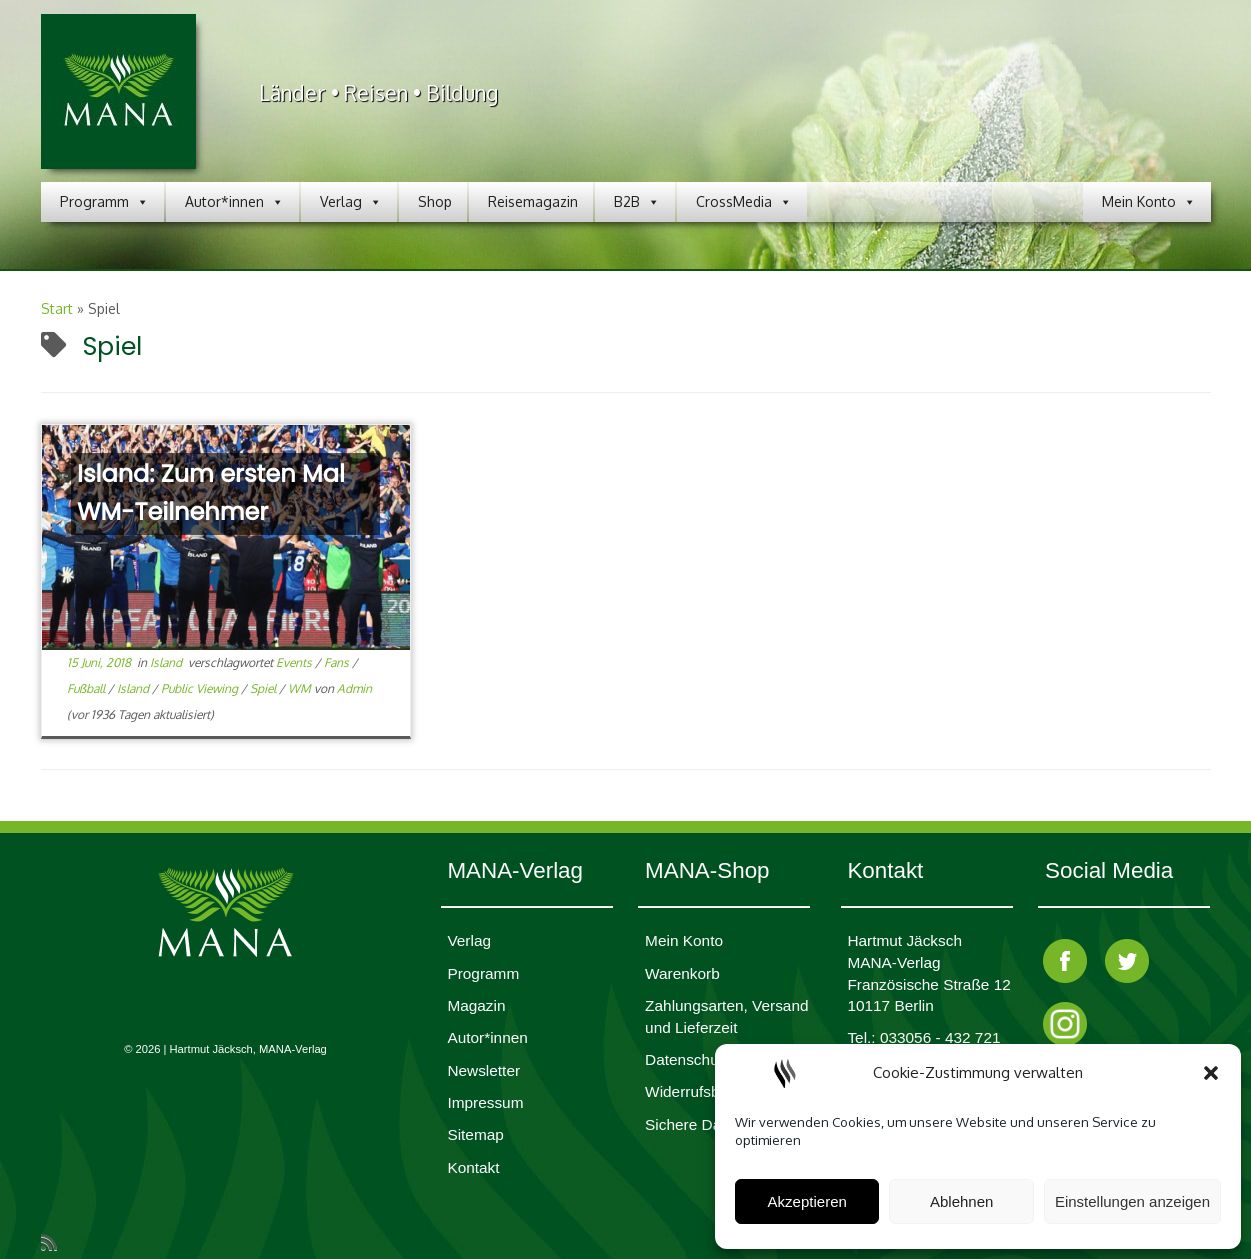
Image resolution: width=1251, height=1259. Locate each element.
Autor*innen (234, 202)
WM (301, 688)
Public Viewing (201, 688)
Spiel (264, 688)
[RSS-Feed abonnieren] (55, 1242)
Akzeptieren (807, 1201)
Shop (435, 201)
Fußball (87, 688)
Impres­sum (485, 1102)
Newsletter (483, 1070)
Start (57, 308)
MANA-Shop (707, 870)
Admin (354, 688)
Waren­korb (682, 973)
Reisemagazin (533, 201)
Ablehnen (961, 1201)
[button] (1211, 1073)
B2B (637, 202)
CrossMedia (744, 202)
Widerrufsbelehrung (712, 1091)
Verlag (351, 202)
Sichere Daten (694, 1124)
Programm (104, 202)
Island (167, 662)
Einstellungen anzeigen (1132, 1201)
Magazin (476, 1005)
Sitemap (475, 1134)
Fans (338, 662)
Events (295, 662)
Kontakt (473, 1167)
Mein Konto (1149, 202)
